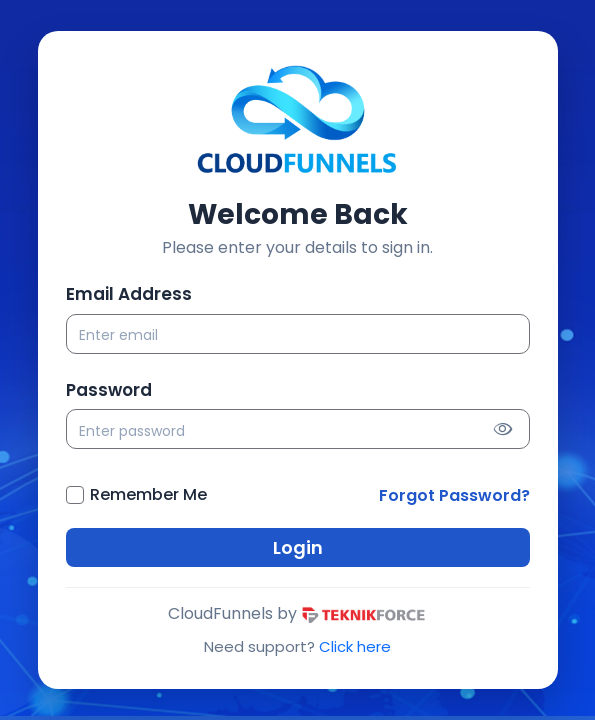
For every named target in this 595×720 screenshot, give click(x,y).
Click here (355, 646)
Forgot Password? (454, 495)
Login (298, 547)
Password (109, 390)
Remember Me (148, 494)
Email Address (129, 294)
